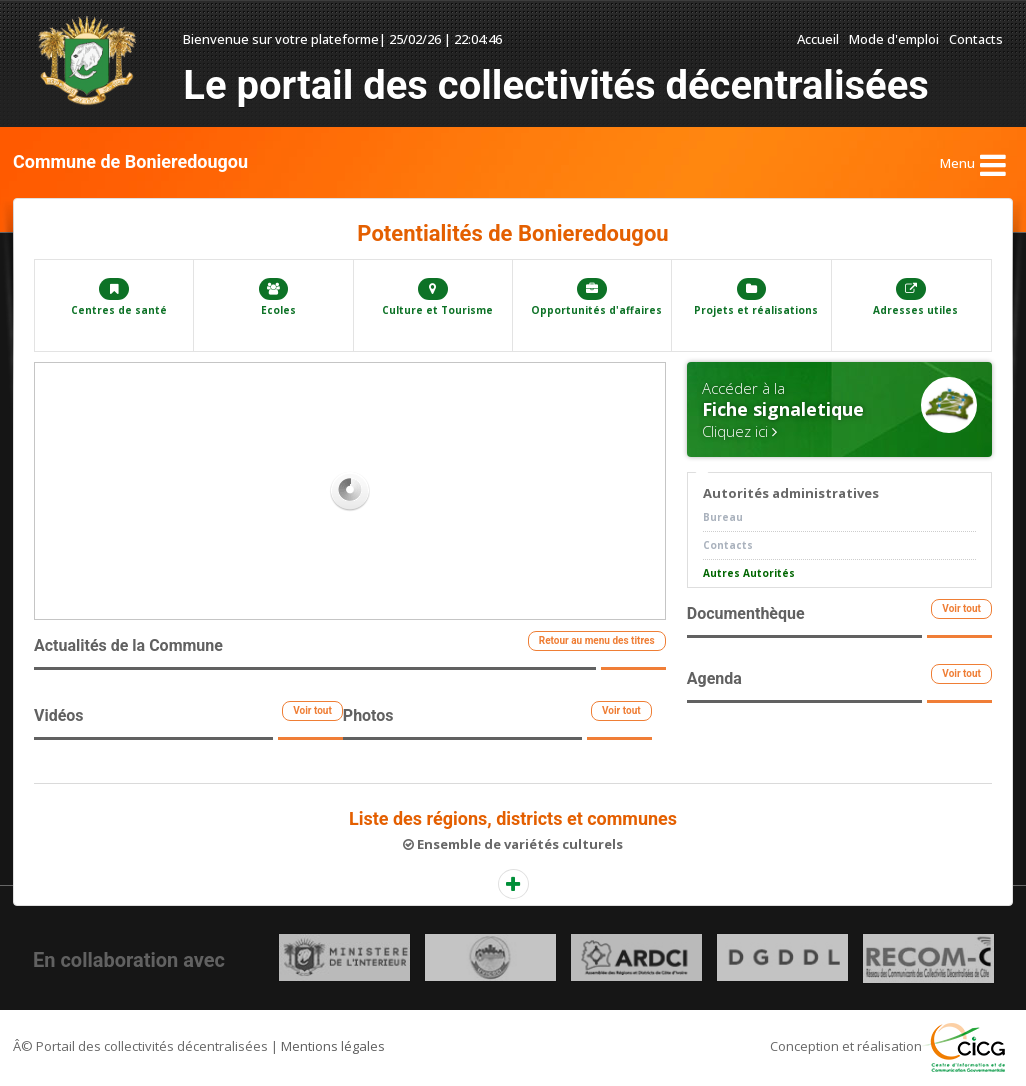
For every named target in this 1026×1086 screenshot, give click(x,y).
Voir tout (312, 710)
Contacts (976, 39)
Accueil (818, 39)
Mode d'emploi (894, 39)
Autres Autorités (749, 573)
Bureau (723, 517)
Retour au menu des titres (597, 640)
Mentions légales (333, 1046)
